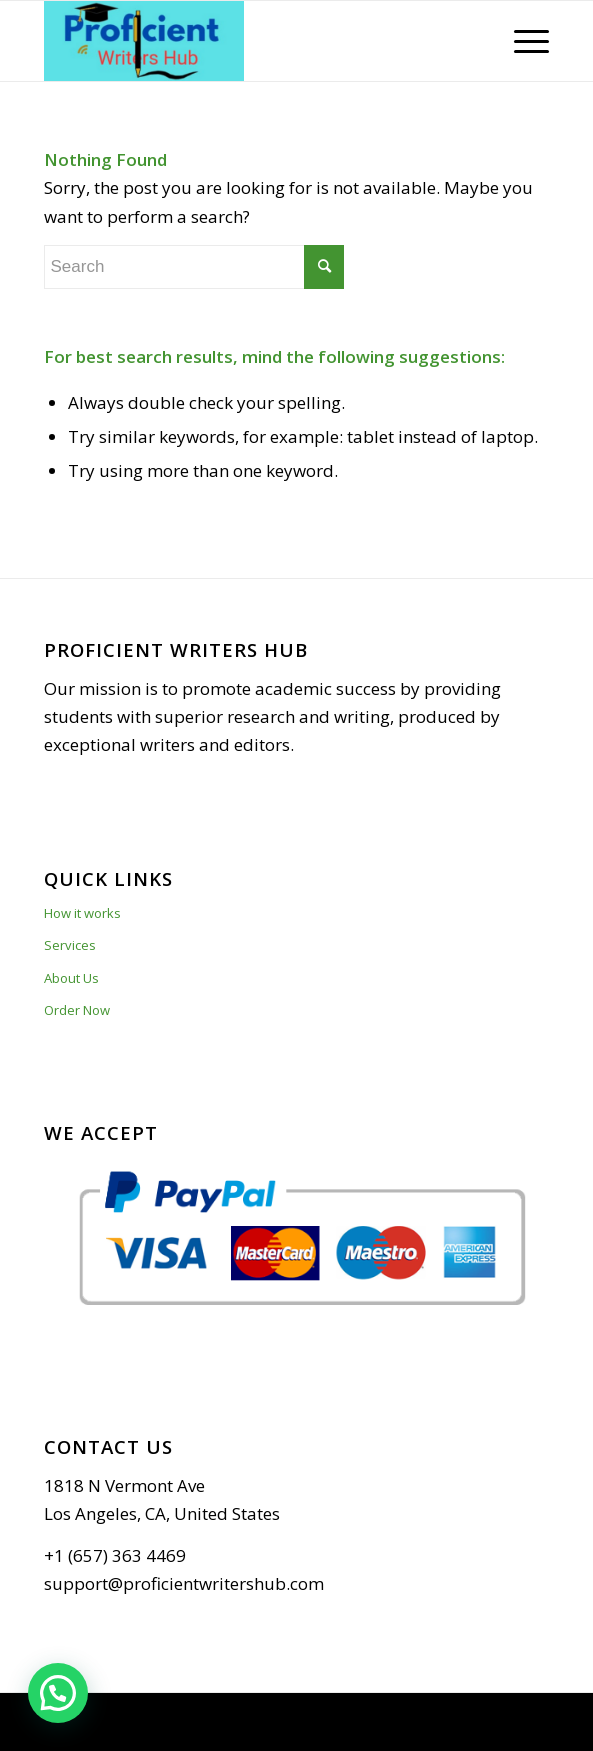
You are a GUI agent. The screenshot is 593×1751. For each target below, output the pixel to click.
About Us (71, 978)
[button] (58, 1693)
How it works (82, 913)
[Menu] (521, 41)
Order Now (77, 1010)
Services (70, 945)
